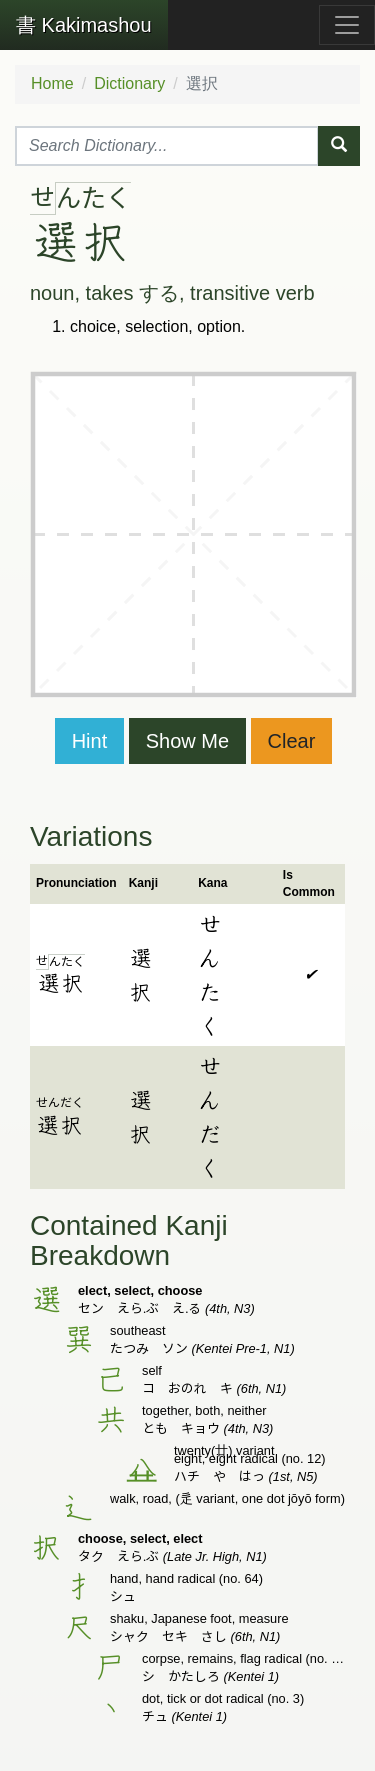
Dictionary (129, 83)
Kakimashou (84, 25)
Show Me (187, 741)
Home (52, 83)
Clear (292, 741)
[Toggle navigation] (347, 25)
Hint (90, 741)
